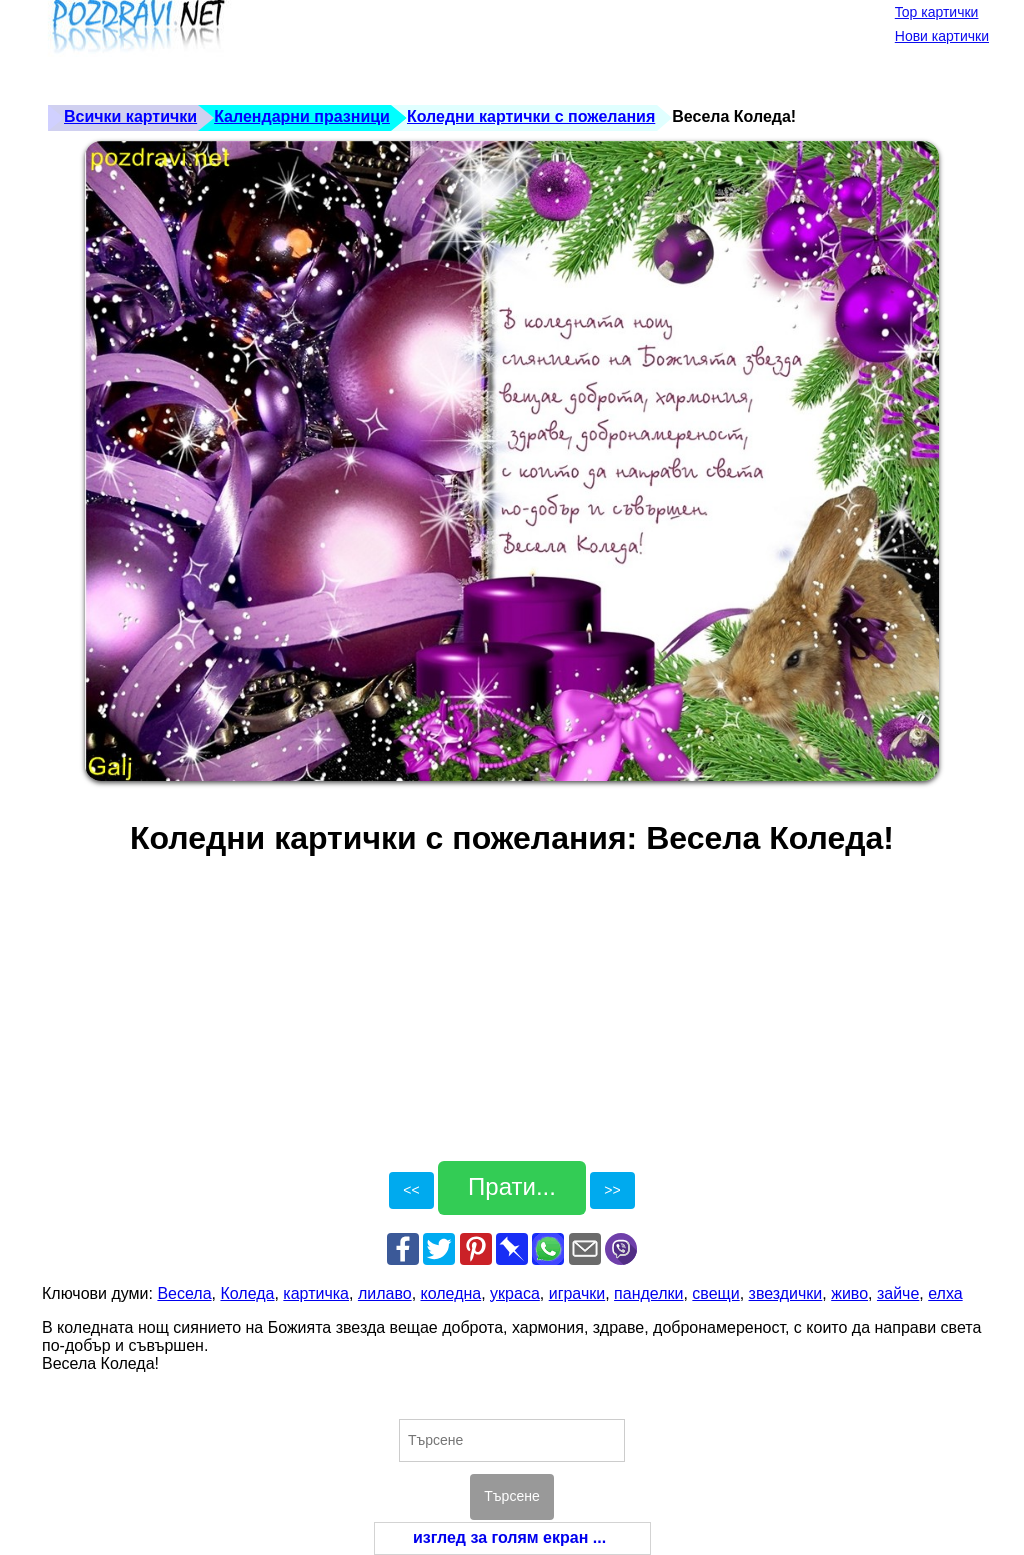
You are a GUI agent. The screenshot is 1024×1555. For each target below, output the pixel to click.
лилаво (385, 1293)
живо (849, 1293)
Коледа (247, 1293)
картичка (316, 1293)
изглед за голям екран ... (509, 1537)
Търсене (511, 1496)
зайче (898, 1293)
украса (515, 1293)
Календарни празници (302, 116)
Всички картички (130, 116)
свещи (715, 1293)
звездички (786, 1293)
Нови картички (942, 36)
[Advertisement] (406, 50)
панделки (648, 1293)
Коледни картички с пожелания (531, 116)
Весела (184, 1293)
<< (411, 1190)
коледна (451, 1293)
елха (945, 1293)
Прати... (512, 1186)
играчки (577, 1293)
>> (612, 1190)
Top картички (937, 12)
